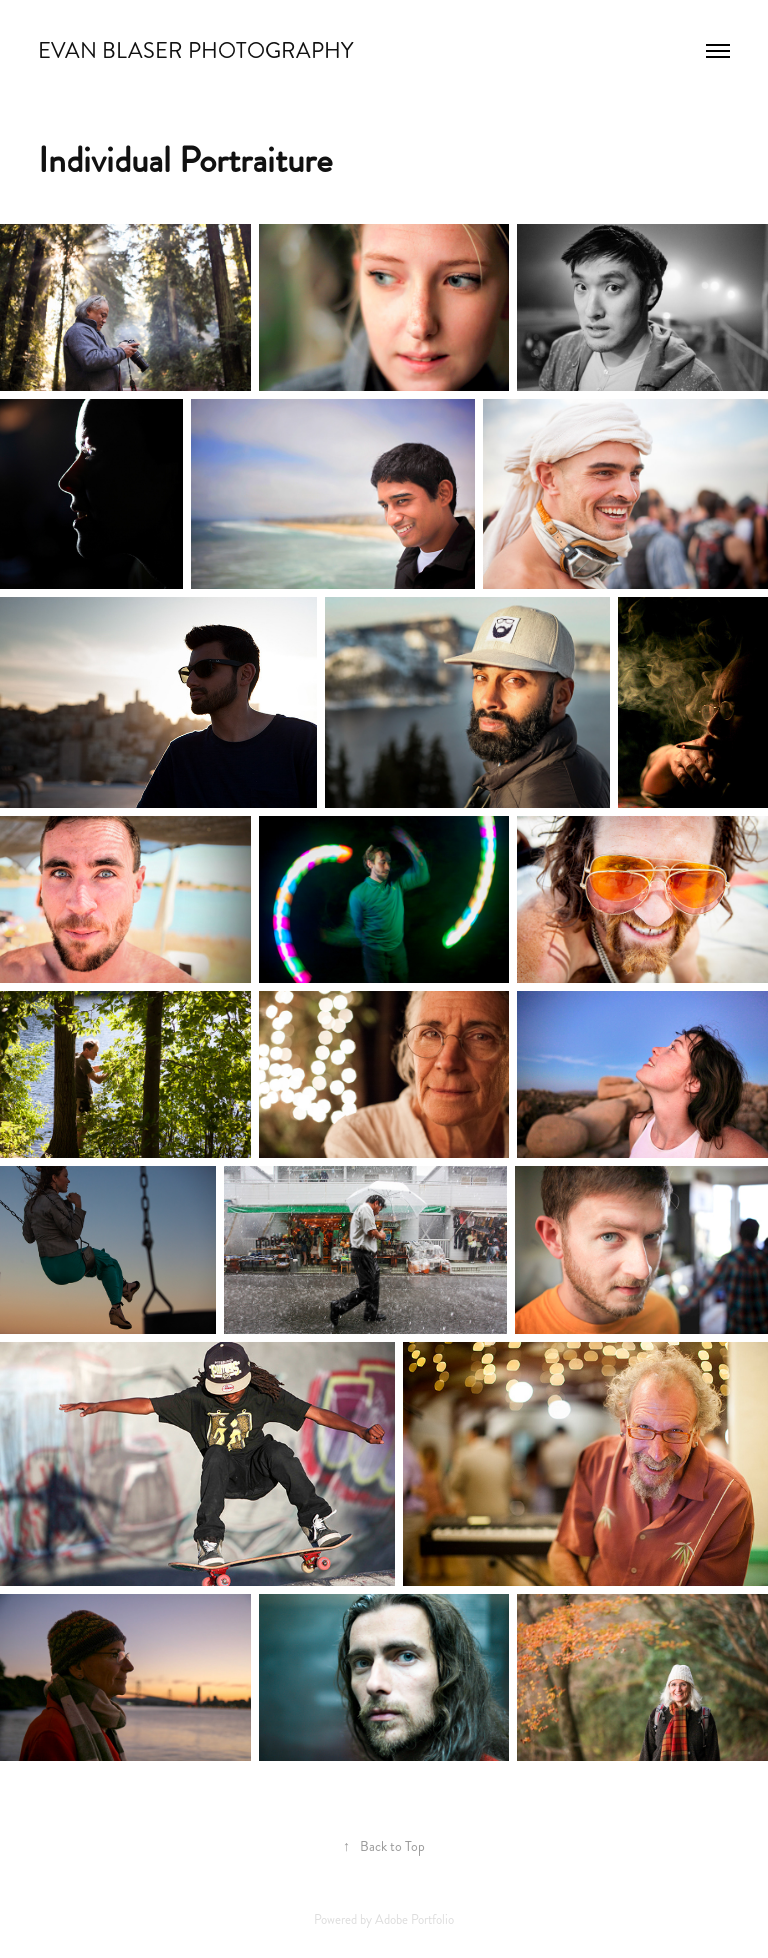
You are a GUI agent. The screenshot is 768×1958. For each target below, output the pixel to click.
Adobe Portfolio (414, 1920)
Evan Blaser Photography (195, 50)
